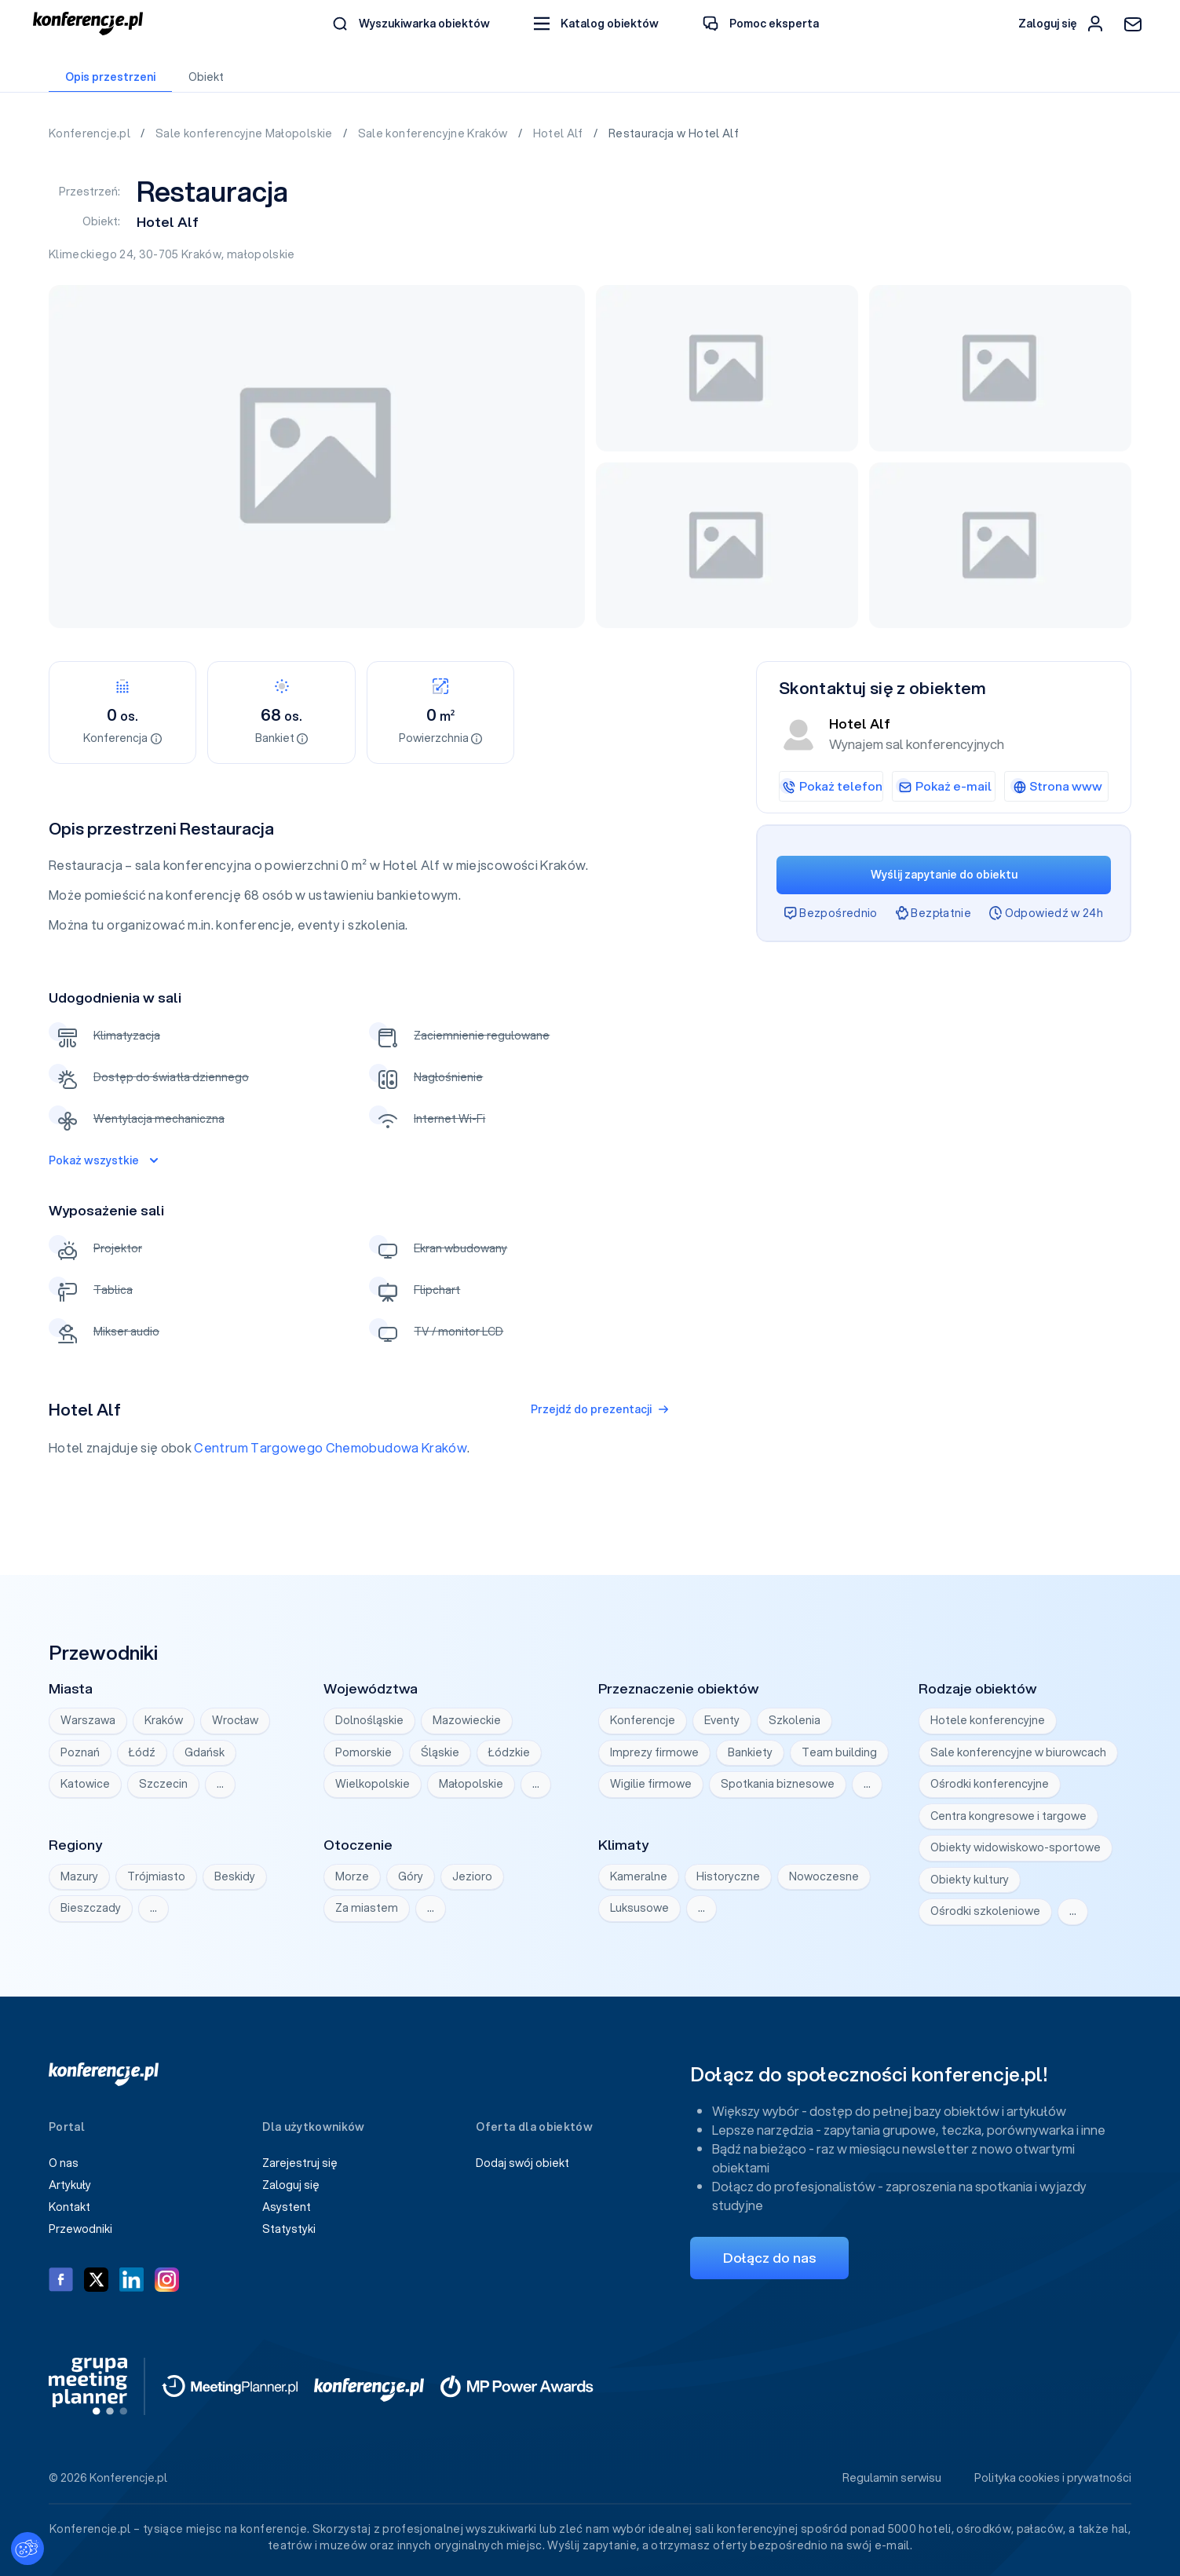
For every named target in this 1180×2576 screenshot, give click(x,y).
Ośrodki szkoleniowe (985, 1911)
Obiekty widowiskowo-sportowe (1015, 1847)
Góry (410, 1876)
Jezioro (472, 1876)
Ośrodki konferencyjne (989, 1784)
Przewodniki (80, 2229)
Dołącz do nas (769, 2257)
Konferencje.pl (91, 133)
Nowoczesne (824, 1876)
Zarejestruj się (300, 2163)
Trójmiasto (156, 1876)
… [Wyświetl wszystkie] (220, 1784)
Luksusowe (639, 1908)
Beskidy (234, 1876)
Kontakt (69, 2207)
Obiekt (206, 77)
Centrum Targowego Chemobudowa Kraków (330, 1447)
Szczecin (163, 1784)
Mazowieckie (467, 1720)
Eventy (722, 1720)
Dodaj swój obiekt (522, 2163)
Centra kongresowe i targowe (1008, 1816)
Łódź (142, 1752)
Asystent (286, 2207)
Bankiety (750, 1752)
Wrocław (235, 1720)
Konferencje (642, 1720)
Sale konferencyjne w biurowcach (1018, 1752)
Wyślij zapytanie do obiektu (944, 874)
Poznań (80, 1752)
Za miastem (366, 1908)
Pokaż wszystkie (103, 1160)
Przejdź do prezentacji (600, 1409)
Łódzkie (509, 1752)
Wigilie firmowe (651, 1784)
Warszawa (87, 1720)
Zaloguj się (291, 2185)
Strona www (1056, 786)
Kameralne (638, 1876)
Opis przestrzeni (110, 77)
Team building (839, 1752)
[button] (596, 24)
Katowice (85, 1784)
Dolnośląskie (369, 1720)
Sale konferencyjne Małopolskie (245, 133)
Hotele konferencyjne (987, 1720)
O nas (64, 2163)
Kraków (201, 254)
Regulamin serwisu (891, 2478)
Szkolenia (794, 1720)
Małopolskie (471, 1784)
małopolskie (261, 254)
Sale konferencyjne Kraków (434, 133)
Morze (352, 1876)
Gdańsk (204, 1752)
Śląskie (440, 1752)
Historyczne (728, 1876)
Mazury (79, 1876)
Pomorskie (363, 1752)
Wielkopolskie (372, 1784)
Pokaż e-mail (943, 786)
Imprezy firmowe (654, 1752)
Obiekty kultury (969, 1879)
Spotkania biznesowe (778, 1784)
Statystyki (289, 2229)
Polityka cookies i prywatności (1052, 2478)
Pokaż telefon (831, 786)
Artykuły (70, 2185)
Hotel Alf (559, 133)
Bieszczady (90, 1908)
